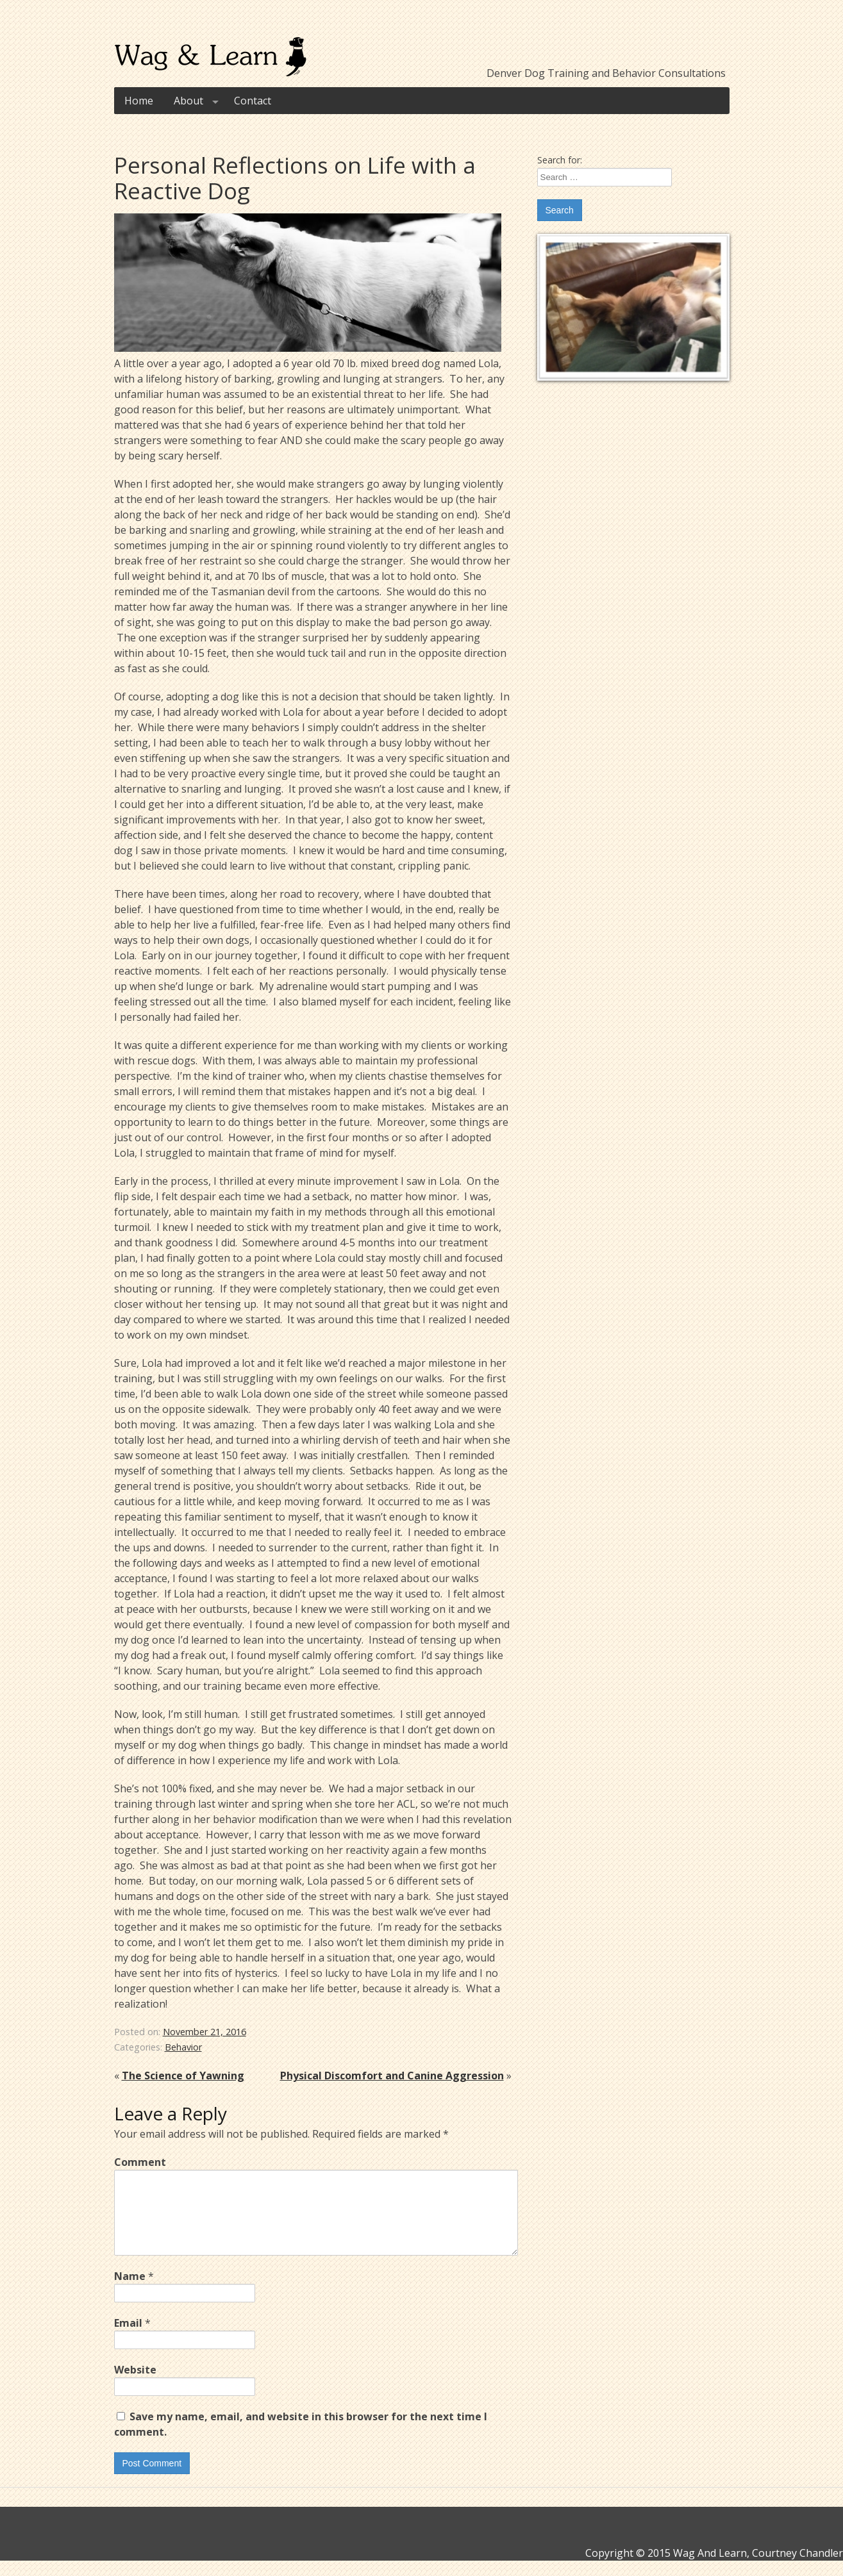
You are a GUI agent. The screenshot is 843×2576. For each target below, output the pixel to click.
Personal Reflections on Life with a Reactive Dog (295, 178)
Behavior (183, 2047)
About (199, 100)
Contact (252, 101)
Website (135, 2385)
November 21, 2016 (204, 2032)
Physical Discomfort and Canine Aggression (392, 2075)
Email (132, 2338)
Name (134, 2291)
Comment (140, 2162)
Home (138, 101)
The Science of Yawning (183, 2075)
